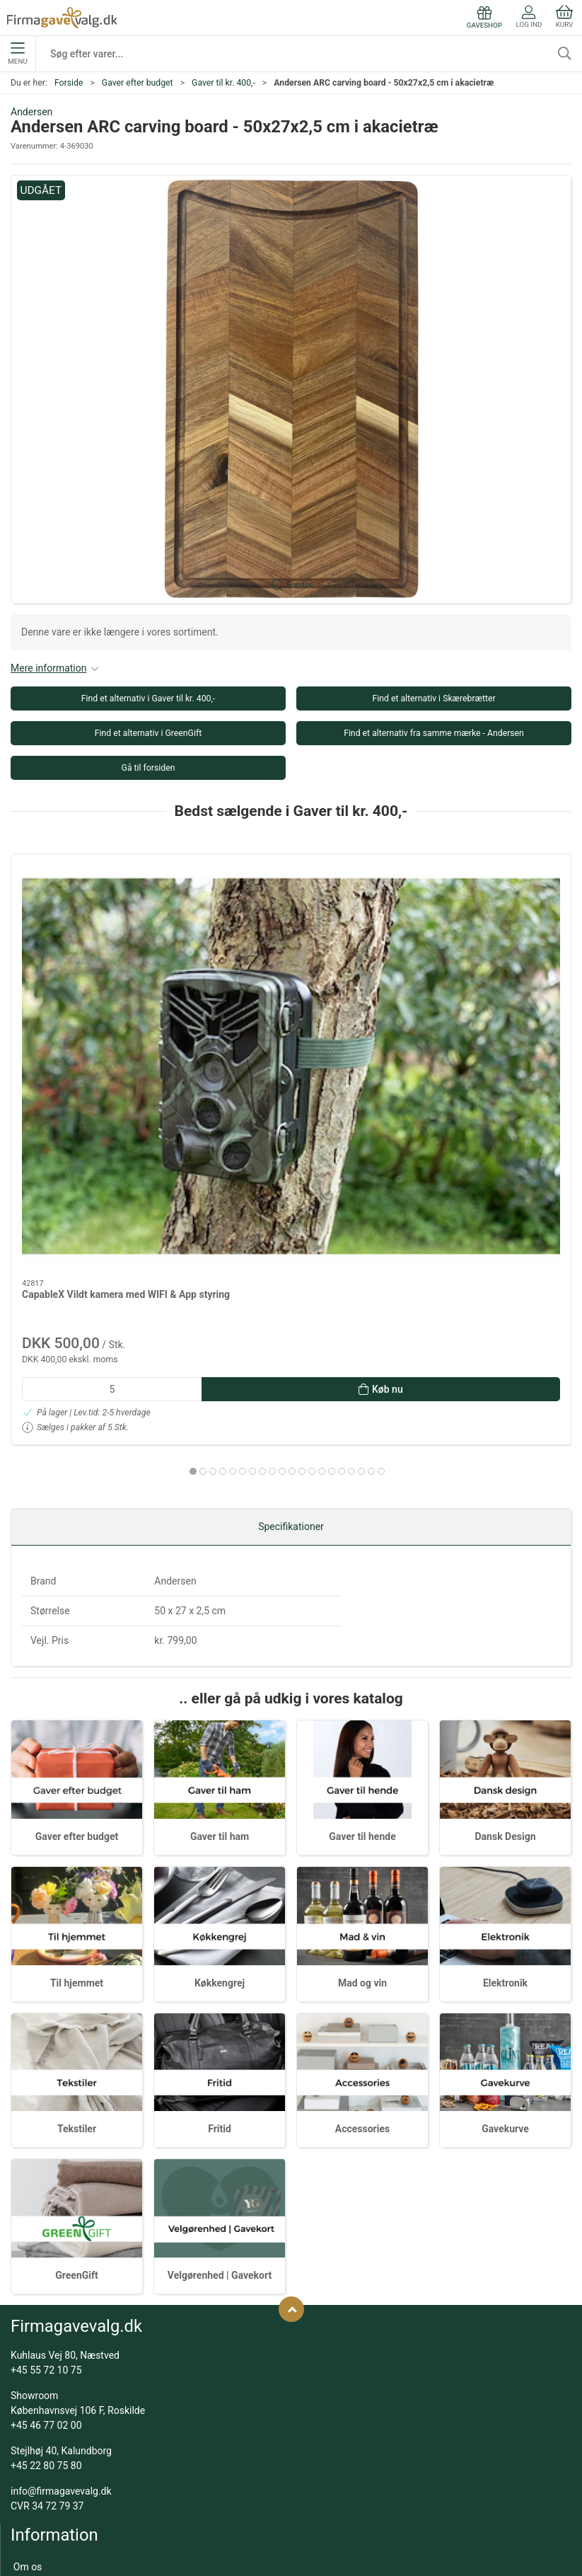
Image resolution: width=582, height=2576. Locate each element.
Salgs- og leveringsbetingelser (79, 2338)
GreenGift (76, 2006)
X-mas (227, 1008)
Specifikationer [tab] (291, 1257)
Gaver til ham (219, 1567)
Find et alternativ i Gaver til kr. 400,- (148, 698)
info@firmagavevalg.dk (61, 2222)
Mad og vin (362, 1714)
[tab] (257, 1184)
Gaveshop (35, 2358)
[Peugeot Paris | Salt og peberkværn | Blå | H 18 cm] (481, 923)
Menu (17, 53)
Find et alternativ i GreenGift (148, 733)
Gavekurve (505, 1860)
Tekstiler (76, 1860)
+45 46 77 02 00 (46, 2156)
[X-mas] (291, 923)
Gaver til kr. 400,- (223, 83)
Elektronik (505, 1714)
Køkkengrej (219, 1714)
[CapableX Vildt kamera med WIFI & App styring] (100, 923)
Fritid (219, 1860)
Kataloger (34, 2378)
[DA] (62, 17)
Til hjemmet (76, 1714)
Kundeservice (43, 2318)
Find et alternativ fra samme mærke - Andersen (434, 733)
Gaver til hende (362, 1567)
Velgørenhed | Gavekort (220, 2006)
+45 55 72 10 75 (46, 2101)
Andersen (31, 111)
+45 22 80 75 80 (46, 2196)
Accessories (362, 1860)
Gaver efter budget (137, 83)
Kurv (564, 16)
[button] (291, 389)
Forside (68, 83)
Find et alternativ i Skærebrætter (433, 698)
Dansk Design (505, 1567)
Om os (27, 2298)
